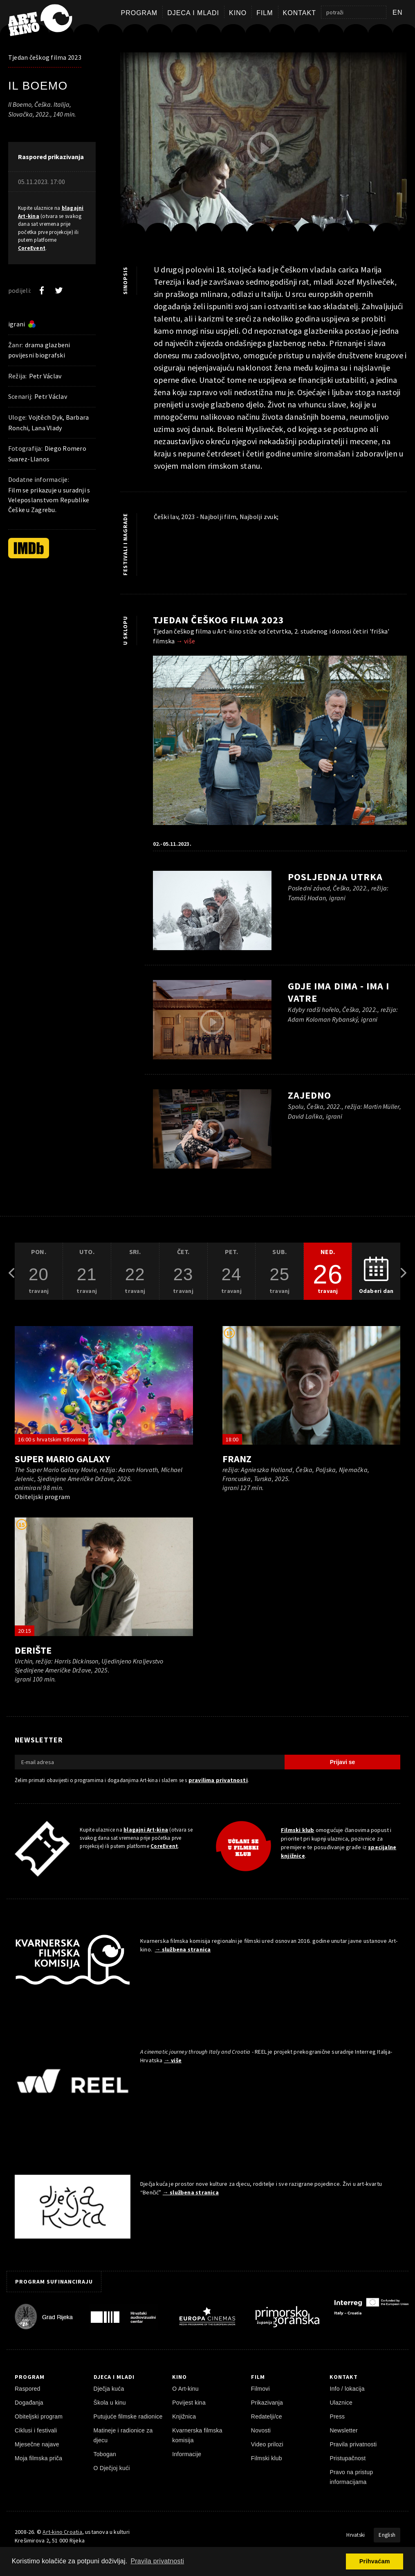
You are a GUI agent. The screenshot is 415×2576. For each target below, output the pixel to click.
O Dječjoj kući (112, 2468)
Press (337, 2416)
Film (264, 12)
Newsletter (344, 2430)
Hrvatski (355, 2534)
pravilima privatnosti (218, 1780)
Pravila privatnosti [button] (157, 2561)
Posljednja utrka (335, 876)
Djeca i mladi (193, 12)
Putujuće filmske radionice (128, 2416)
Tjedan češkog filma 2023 (44, 57)
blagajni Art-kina (145, 1829)
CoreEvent (31, 248)
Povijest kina (189, 2402)
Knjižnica (184, 2416)
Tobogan (105, 2454)
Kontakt (299, 12)
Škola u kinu (110, 2402)
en (398, 12)
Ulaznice (341, 2402)
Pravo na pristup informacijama (351, 2477)
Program (139, 12)
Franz (236, 1458)
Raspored (27, 2388)
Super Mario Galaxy (62, 1458)
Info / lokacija (347, 2388)
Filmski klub (297, 1830)
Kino (238, 12)
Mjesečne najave (37, 2444)
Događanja (29, 2402)
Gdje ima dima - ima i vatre (338, 992)
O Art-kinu (185, 2388)
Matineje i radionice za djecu (123, 2435)
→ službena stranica (183, 1949)
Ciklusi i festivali (36, 2430)
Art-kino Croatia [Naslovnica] (62, 2532)
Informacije (186, 2454)
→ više (185, 641)
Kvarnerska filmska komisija (197, 2435)
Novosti (261, 2430)
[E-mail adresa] (150, 1762)
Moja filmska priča (38, 2458)
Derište (33, 1650)
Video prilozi (267, 2444)
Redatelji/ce (266, 2416)
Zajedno (309, 1095)
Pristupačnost (348, 2458)
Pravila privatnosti (353, 2444)
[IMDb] (28, 548)
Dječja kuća (109, 2388)
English (387, 2534)
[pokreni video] (263, 148)
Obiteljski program (39, 2416)
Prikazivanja (267, 2402)
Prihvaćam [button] (374, 2561)
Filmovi (260, 2388)
